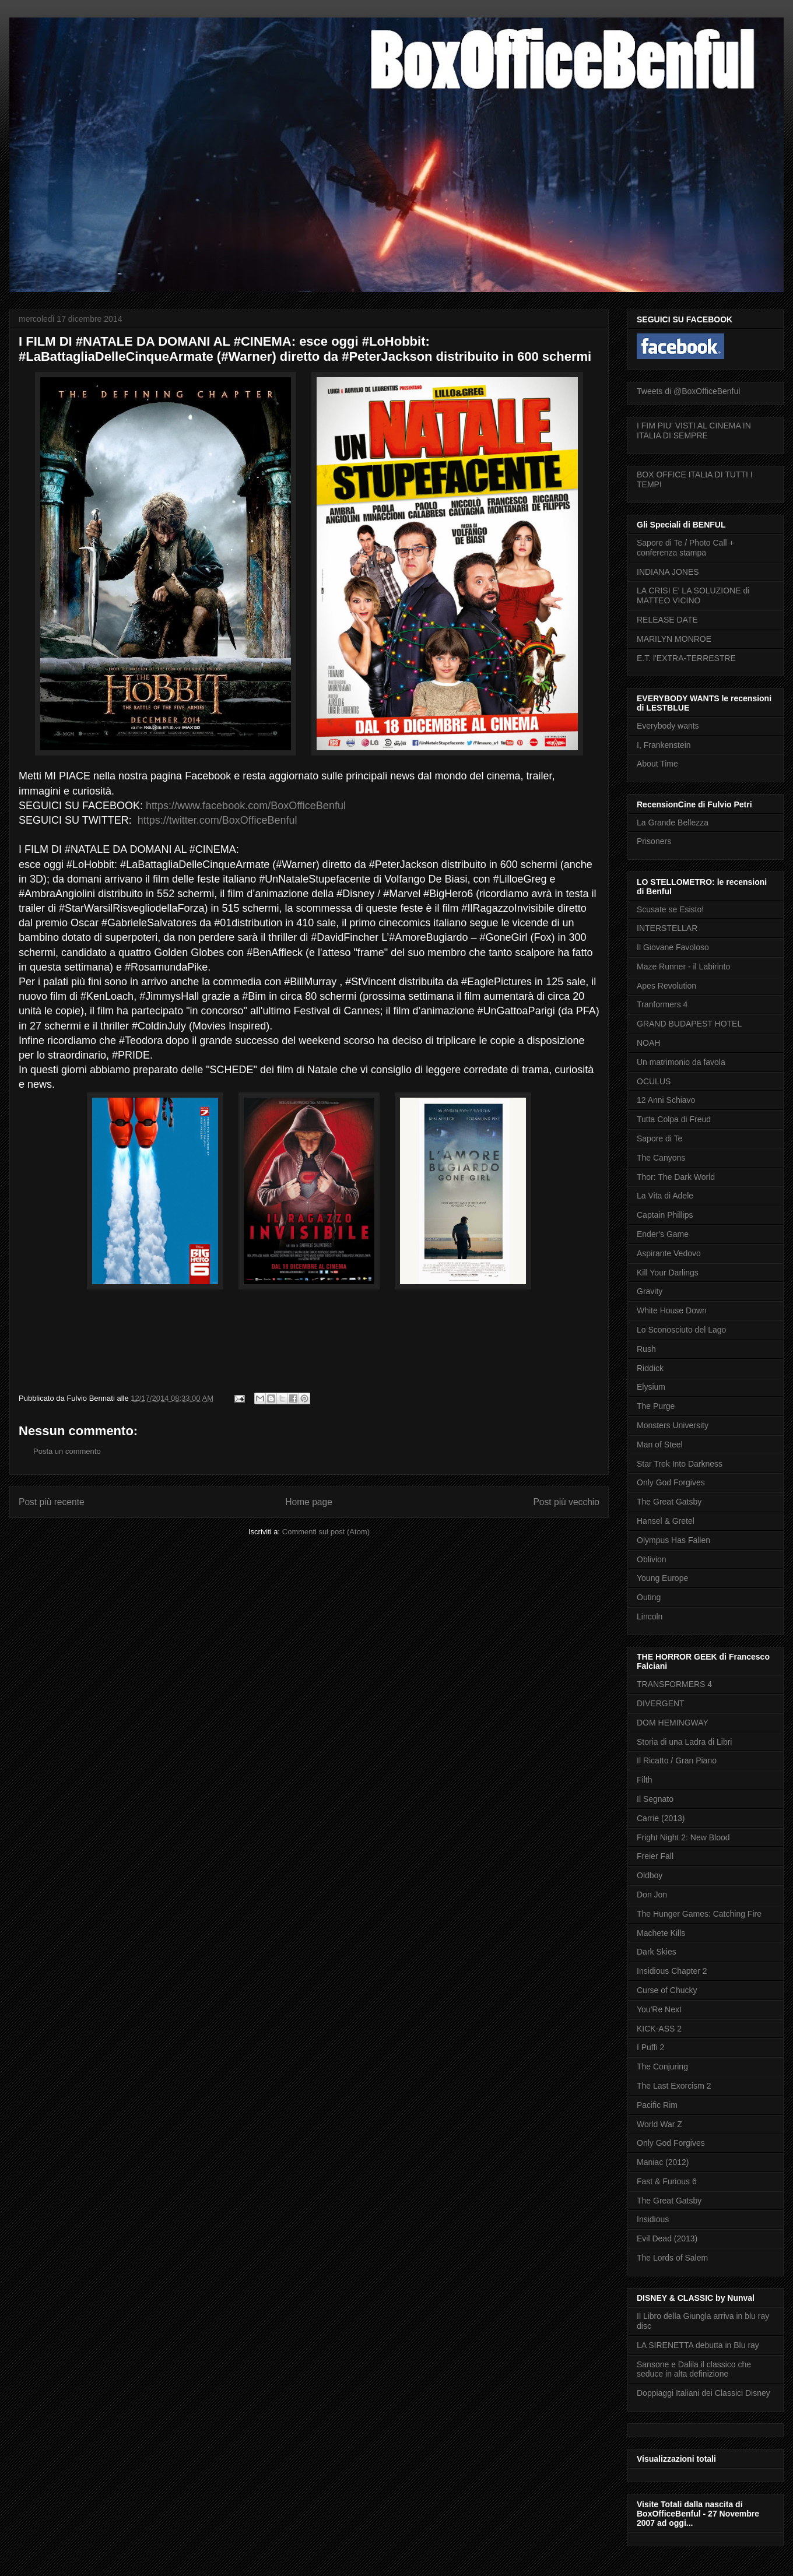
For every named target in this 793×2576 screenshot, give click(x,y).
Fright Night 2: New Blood (683, 1837)
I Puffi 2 (650, 2047)
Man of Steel (660, 1444)
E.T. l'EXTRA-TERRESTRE (686, 658)
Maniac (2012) (663, 2162)
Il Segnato (655, 1799)
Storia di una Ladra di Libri (684, 1741)
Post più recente (52, 1502)
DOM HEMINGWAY (672, 1722)
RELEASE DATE (667, 619)
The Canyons (661, 1157)
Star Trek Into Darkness (679, 1463)
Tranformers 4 (662, 1004)
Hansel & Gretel (665, 1521)
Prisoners (654, 841)
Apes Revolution (666, 985)
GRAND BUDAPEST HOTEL (689, 1023)
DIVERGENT (661, 1703)
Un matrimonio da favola (681, 1062)
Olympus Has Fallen (673, 1540)
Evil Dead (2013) (667, 2238)
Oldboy (649, 1875)
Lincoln (649, 1616)
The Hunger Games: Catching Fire (699, 1913)
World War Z (659, 2124)
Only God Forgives (671, 1482)
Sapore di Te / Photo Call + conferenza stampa (685, 547)
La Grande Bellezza (672, 822)
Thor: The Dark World (676, 1177)
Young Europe (662, 1578)
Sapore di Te (659, 1138)
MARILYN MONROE (674, 639)
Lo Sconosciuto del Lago (681, 1329)
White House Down (672, 1310)
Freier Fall (655, 1856)
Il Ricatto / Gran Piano (677, 1760)
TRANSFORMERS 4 (674, 1684)
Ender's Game (663, 1234)
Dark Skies (656, 1951)
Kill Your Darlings (668, 1272)
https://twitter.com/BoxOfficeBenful (217, 820)
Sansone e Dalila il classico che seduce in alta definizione (694, 2369)
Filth (644, 1779)
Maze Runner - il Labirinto (683, 966)
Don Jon (652, 1894)
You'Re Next (659, 2009)
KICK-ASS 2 (659, 2028)
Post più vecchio (566, 1502)
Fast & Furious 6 (667, 2181)
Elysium (651, 1386)
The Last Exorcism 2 (674, 2085)
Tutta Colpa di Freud (674, 1119)
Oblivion (651, 1559)
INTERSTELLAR (667, 928)
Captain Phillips (665, 1215)
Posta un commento (67, 1451)
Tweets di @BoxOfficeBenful (688, 391)
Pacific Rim (657, 2105)
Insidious (653, 2219)
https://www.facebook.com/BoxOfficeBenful (246, 805)
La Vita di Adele (665, 1195)
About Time (657, 763)
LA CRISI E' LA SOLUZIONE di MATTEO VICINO (693, 595)
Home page (308, 1502)
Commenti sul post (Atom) (326, 1531)
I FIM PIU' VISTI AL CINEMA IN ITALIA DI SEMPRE (694, 430)
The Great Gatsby (669, 1501)
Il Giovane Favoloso (673, 947)
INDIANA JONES (668, 572)
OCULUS (654, 1081)
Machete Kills (661, 1933)
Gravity (649, 1291)
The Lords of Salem (672, 2257)
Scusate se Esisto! (670, 909)
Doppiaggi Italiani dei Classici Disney (703, 2393)
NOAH (648, 1043)
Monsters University (672, 1425)
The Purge (656, 1406)
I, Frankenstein (664, 745)
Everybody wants (668, 725)
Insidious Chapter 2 (672, 1971)
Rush (646, 1349)
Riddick (650, 1368)
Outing (649, 1597)
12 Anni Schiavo (666, 1100)
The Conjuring (662, 2066)
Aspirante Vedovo (669, 1253)
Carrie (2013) (661, 1818)
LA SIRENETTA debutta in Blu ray (698, 2345)
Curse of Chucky (667, 1990)
